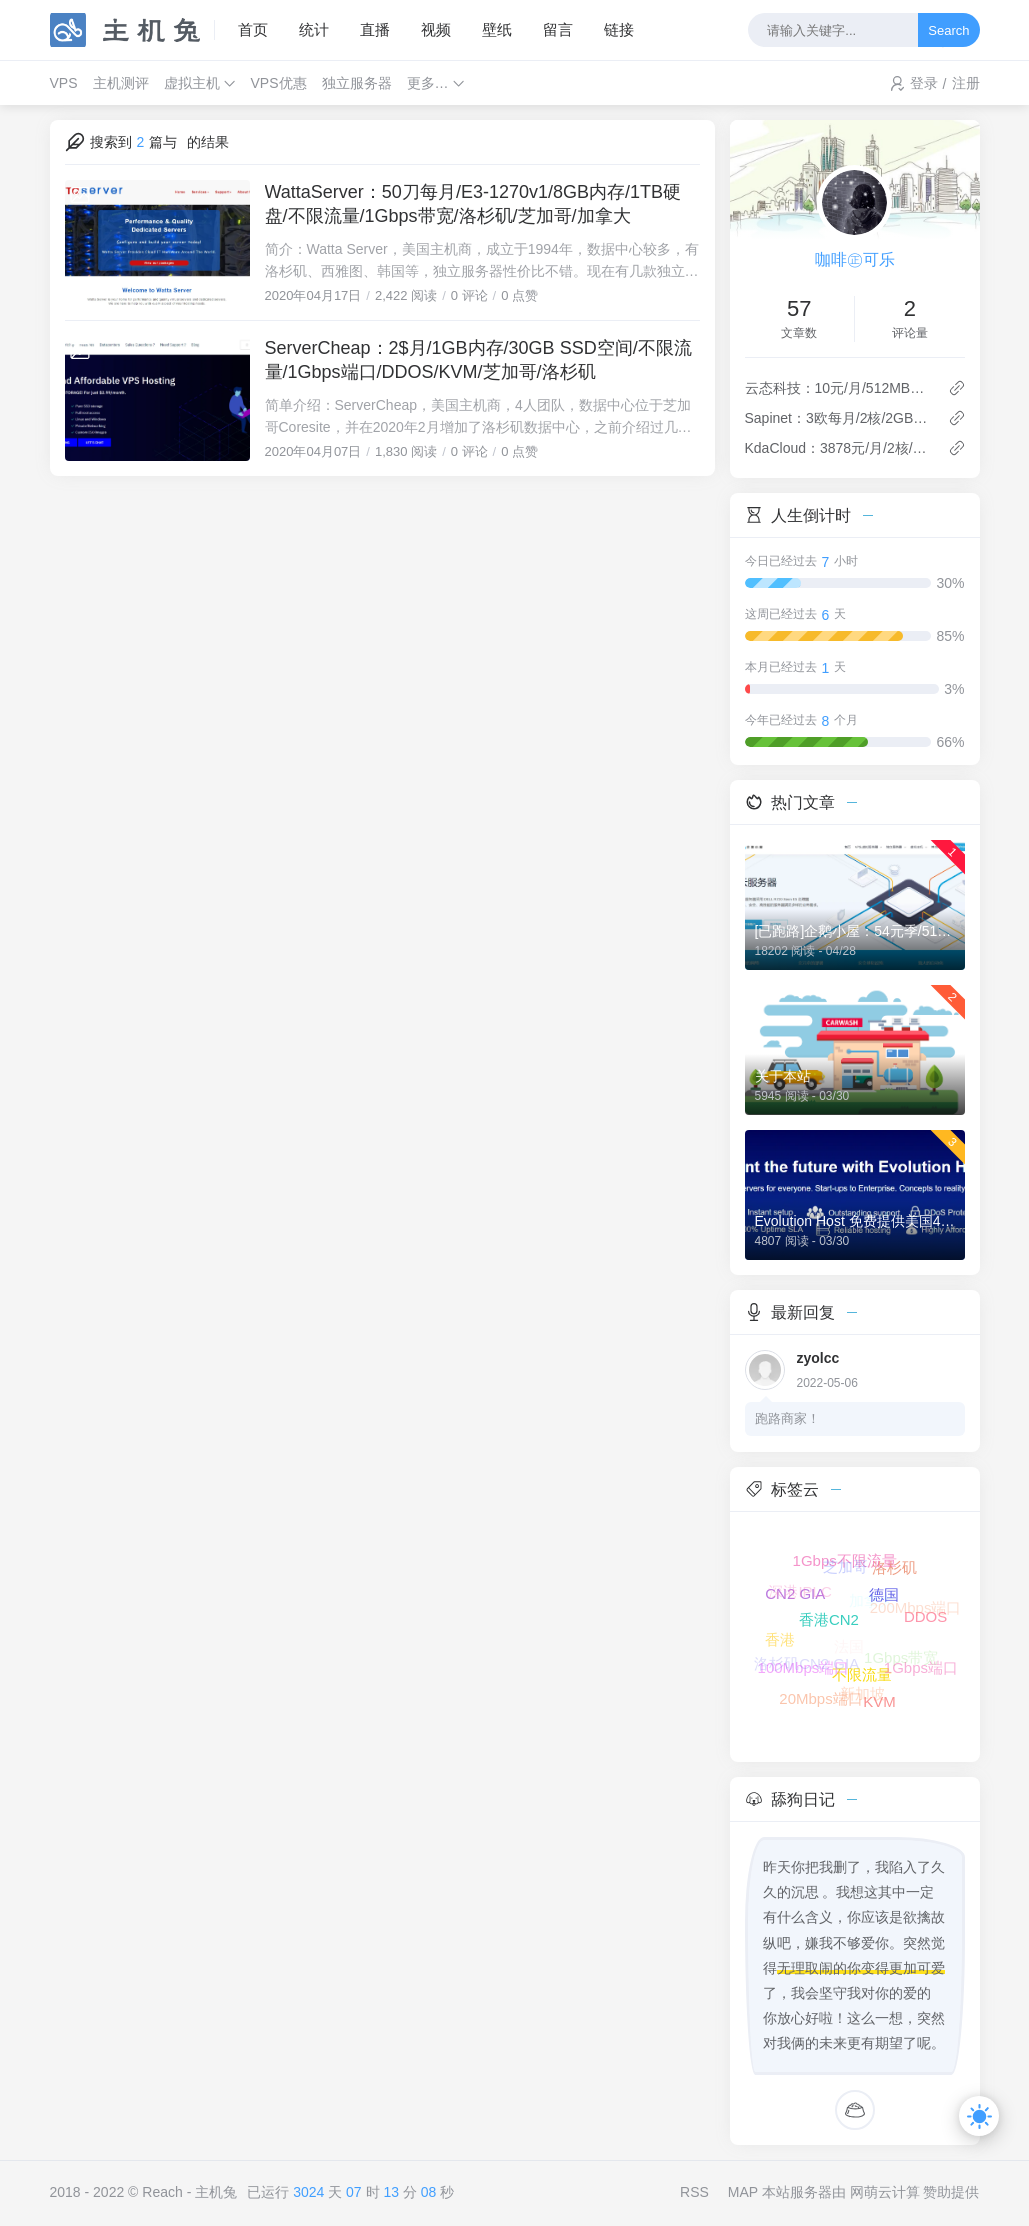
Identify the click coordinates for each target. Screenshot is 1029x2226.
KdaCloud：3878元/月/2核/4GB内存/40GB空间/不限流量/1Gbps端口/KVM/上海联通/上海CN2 (838, 448)
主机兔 (216, 2192)
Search (948, 30)
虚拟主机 (192, 83)
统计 (314, 29)
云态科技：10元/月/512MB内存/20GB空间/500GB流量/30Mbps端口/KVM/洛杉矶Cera (838, 388)
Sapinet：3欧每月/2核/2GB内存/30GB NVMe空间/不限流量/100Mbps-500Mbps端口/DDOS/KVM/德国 (838, 418)
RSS (694, 2192)
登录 (924, 83)
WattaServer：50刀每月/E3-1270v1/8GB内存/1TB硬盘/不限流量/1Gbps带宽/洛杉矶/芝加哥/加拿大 (473, 204)
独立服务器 (357, 83)
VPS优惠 (279, 83)
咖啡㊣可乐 (855, 259)
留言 (558, 29)
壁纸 (497, 29)
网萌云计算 (885, 2192)
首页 (253, 29)
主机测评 (121, 83)
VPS (64, 83)
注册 (966, 83)
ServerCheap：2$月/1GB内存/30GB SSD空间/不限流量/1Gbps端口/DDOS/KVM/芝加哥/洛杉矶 (478, 360)
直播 (375, 29)
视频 (436, 29)
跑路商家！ (787, 1418)
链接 (619, 29)
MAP (743, 2192)
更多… (428, 83)
